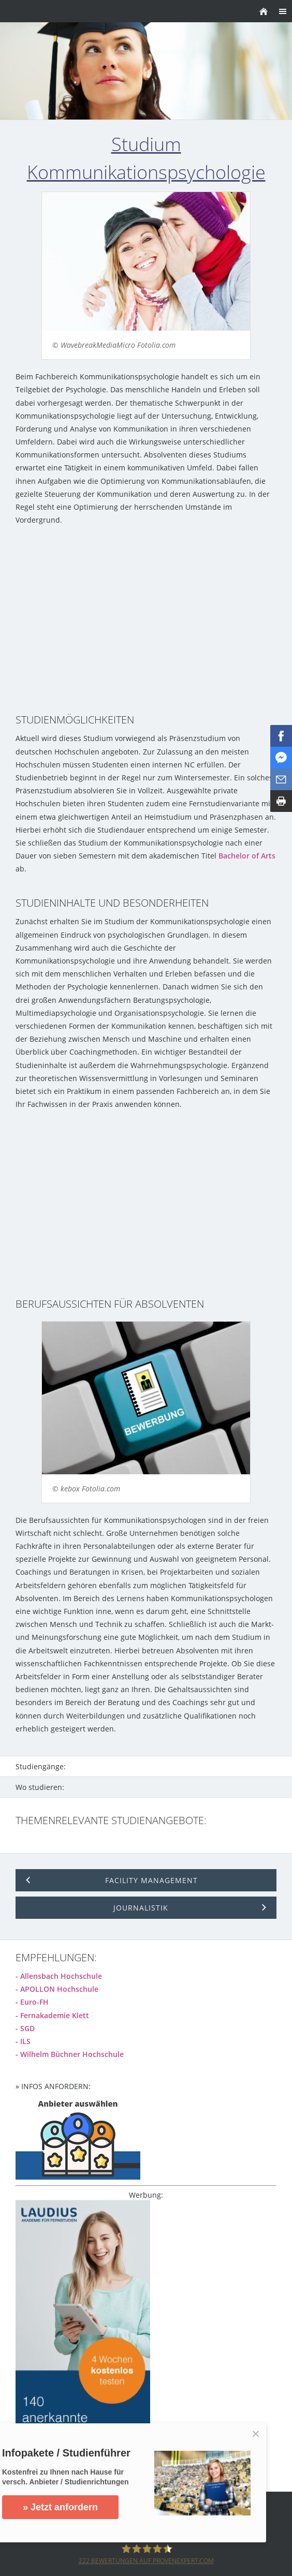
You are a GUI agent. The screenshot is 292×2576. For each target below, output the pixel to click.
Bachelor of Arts (246, 856)
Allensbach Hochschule (61, 1976)
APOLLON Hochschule (59, 1989)
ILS (25, 2041)
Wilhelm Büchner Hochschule (72, 2054)
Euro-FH (34, 2002)
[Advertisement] (146, 619)
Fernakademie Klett (54, 2015)
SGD (27, 2028)
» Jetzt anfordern (60, 2507)
